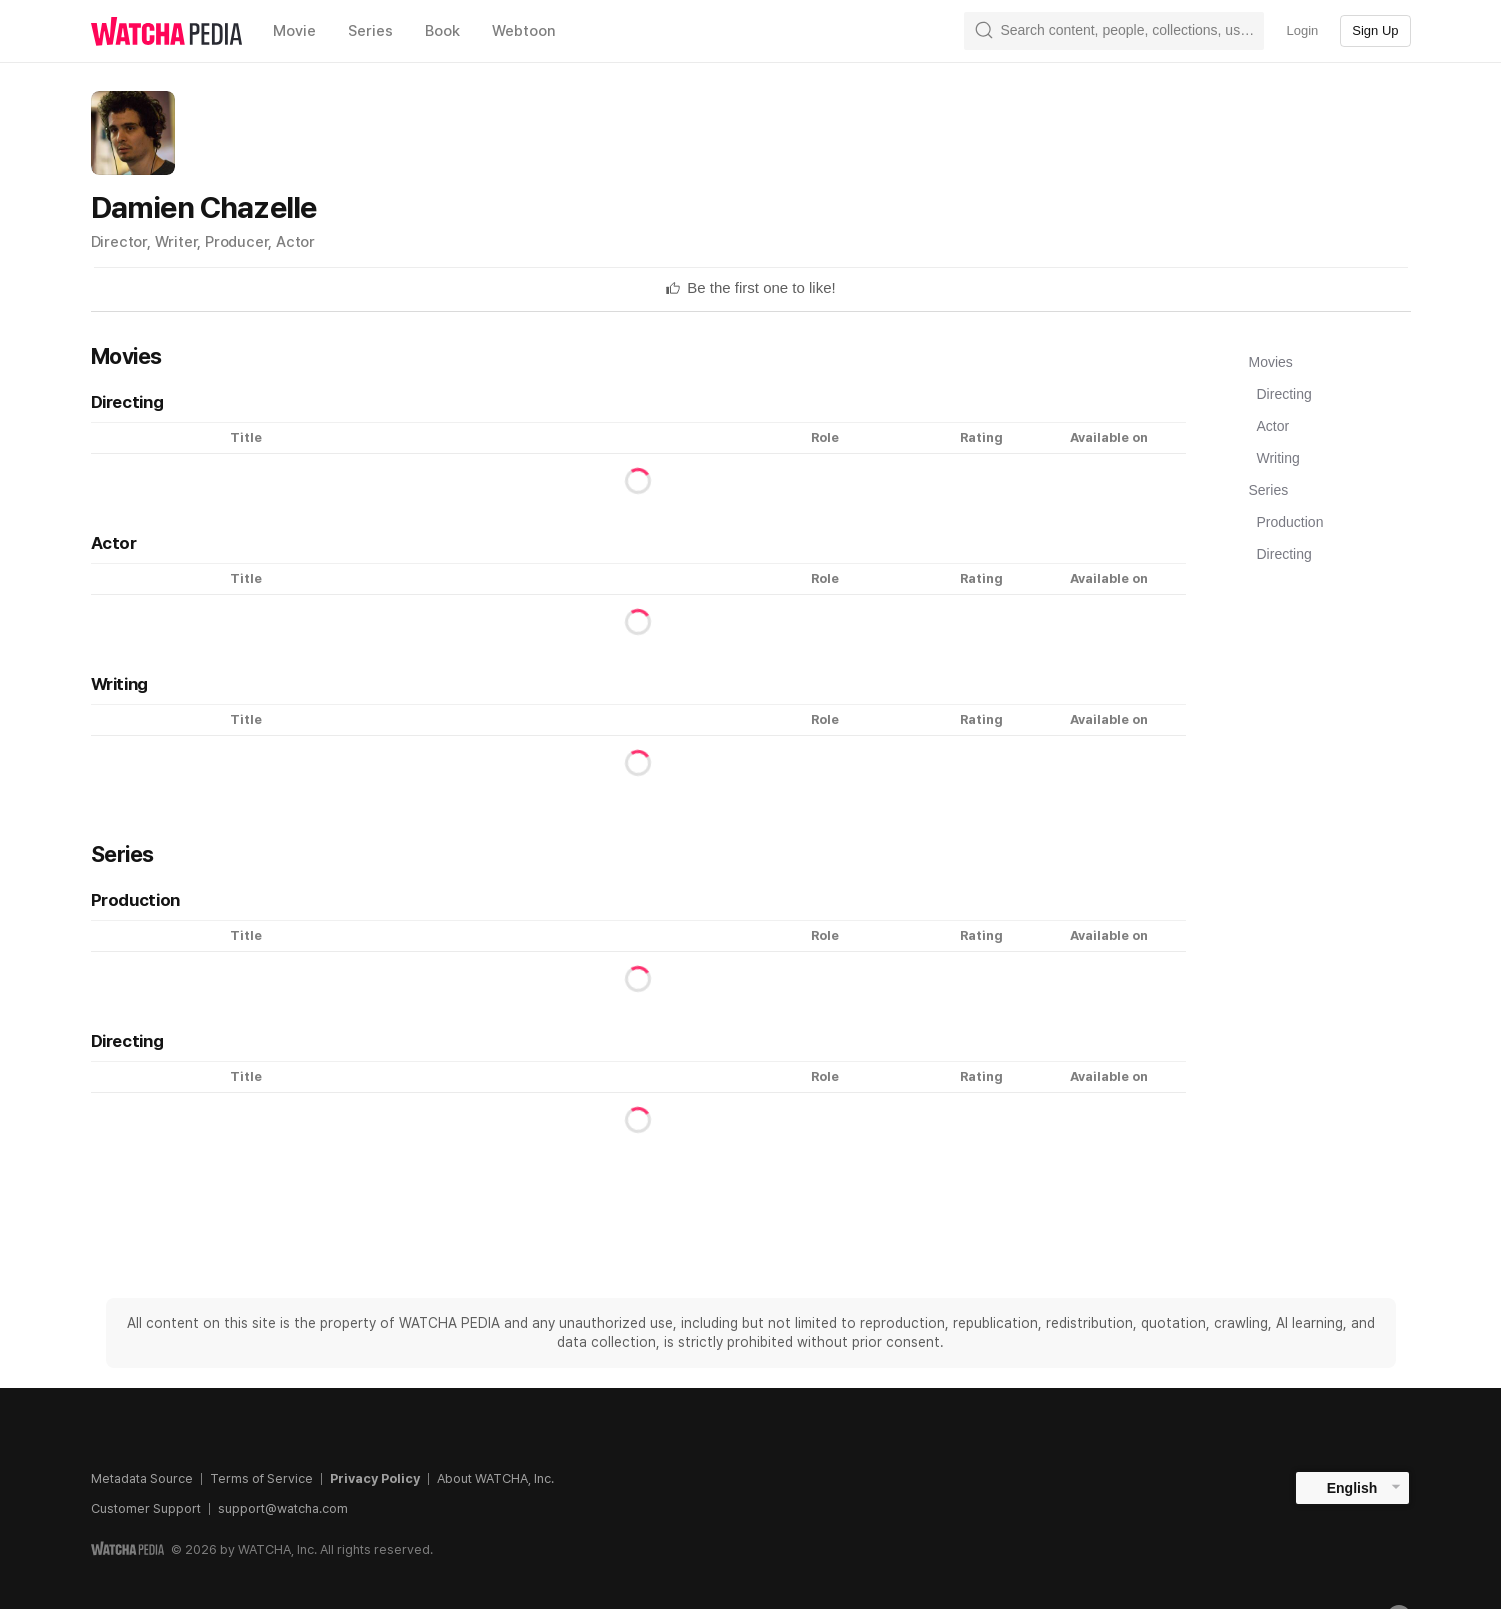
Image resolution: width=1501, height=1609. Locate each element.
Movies (1271, 362)
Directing (1284, 394)
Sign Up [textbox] (1375, 30)
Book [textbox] (442, 31)
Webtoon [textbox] (524, 31)
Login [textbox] (1302, 30)
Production (1290, 522)
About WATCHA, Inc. (495, 1478)
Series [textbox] (370, 31)
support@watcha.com (283, 1508)
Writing (1278, 458)
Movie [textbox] (294, 31)
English (1352, 1488)
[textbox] (761, 288)
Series (1269, 490)
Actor (1273, 426)
